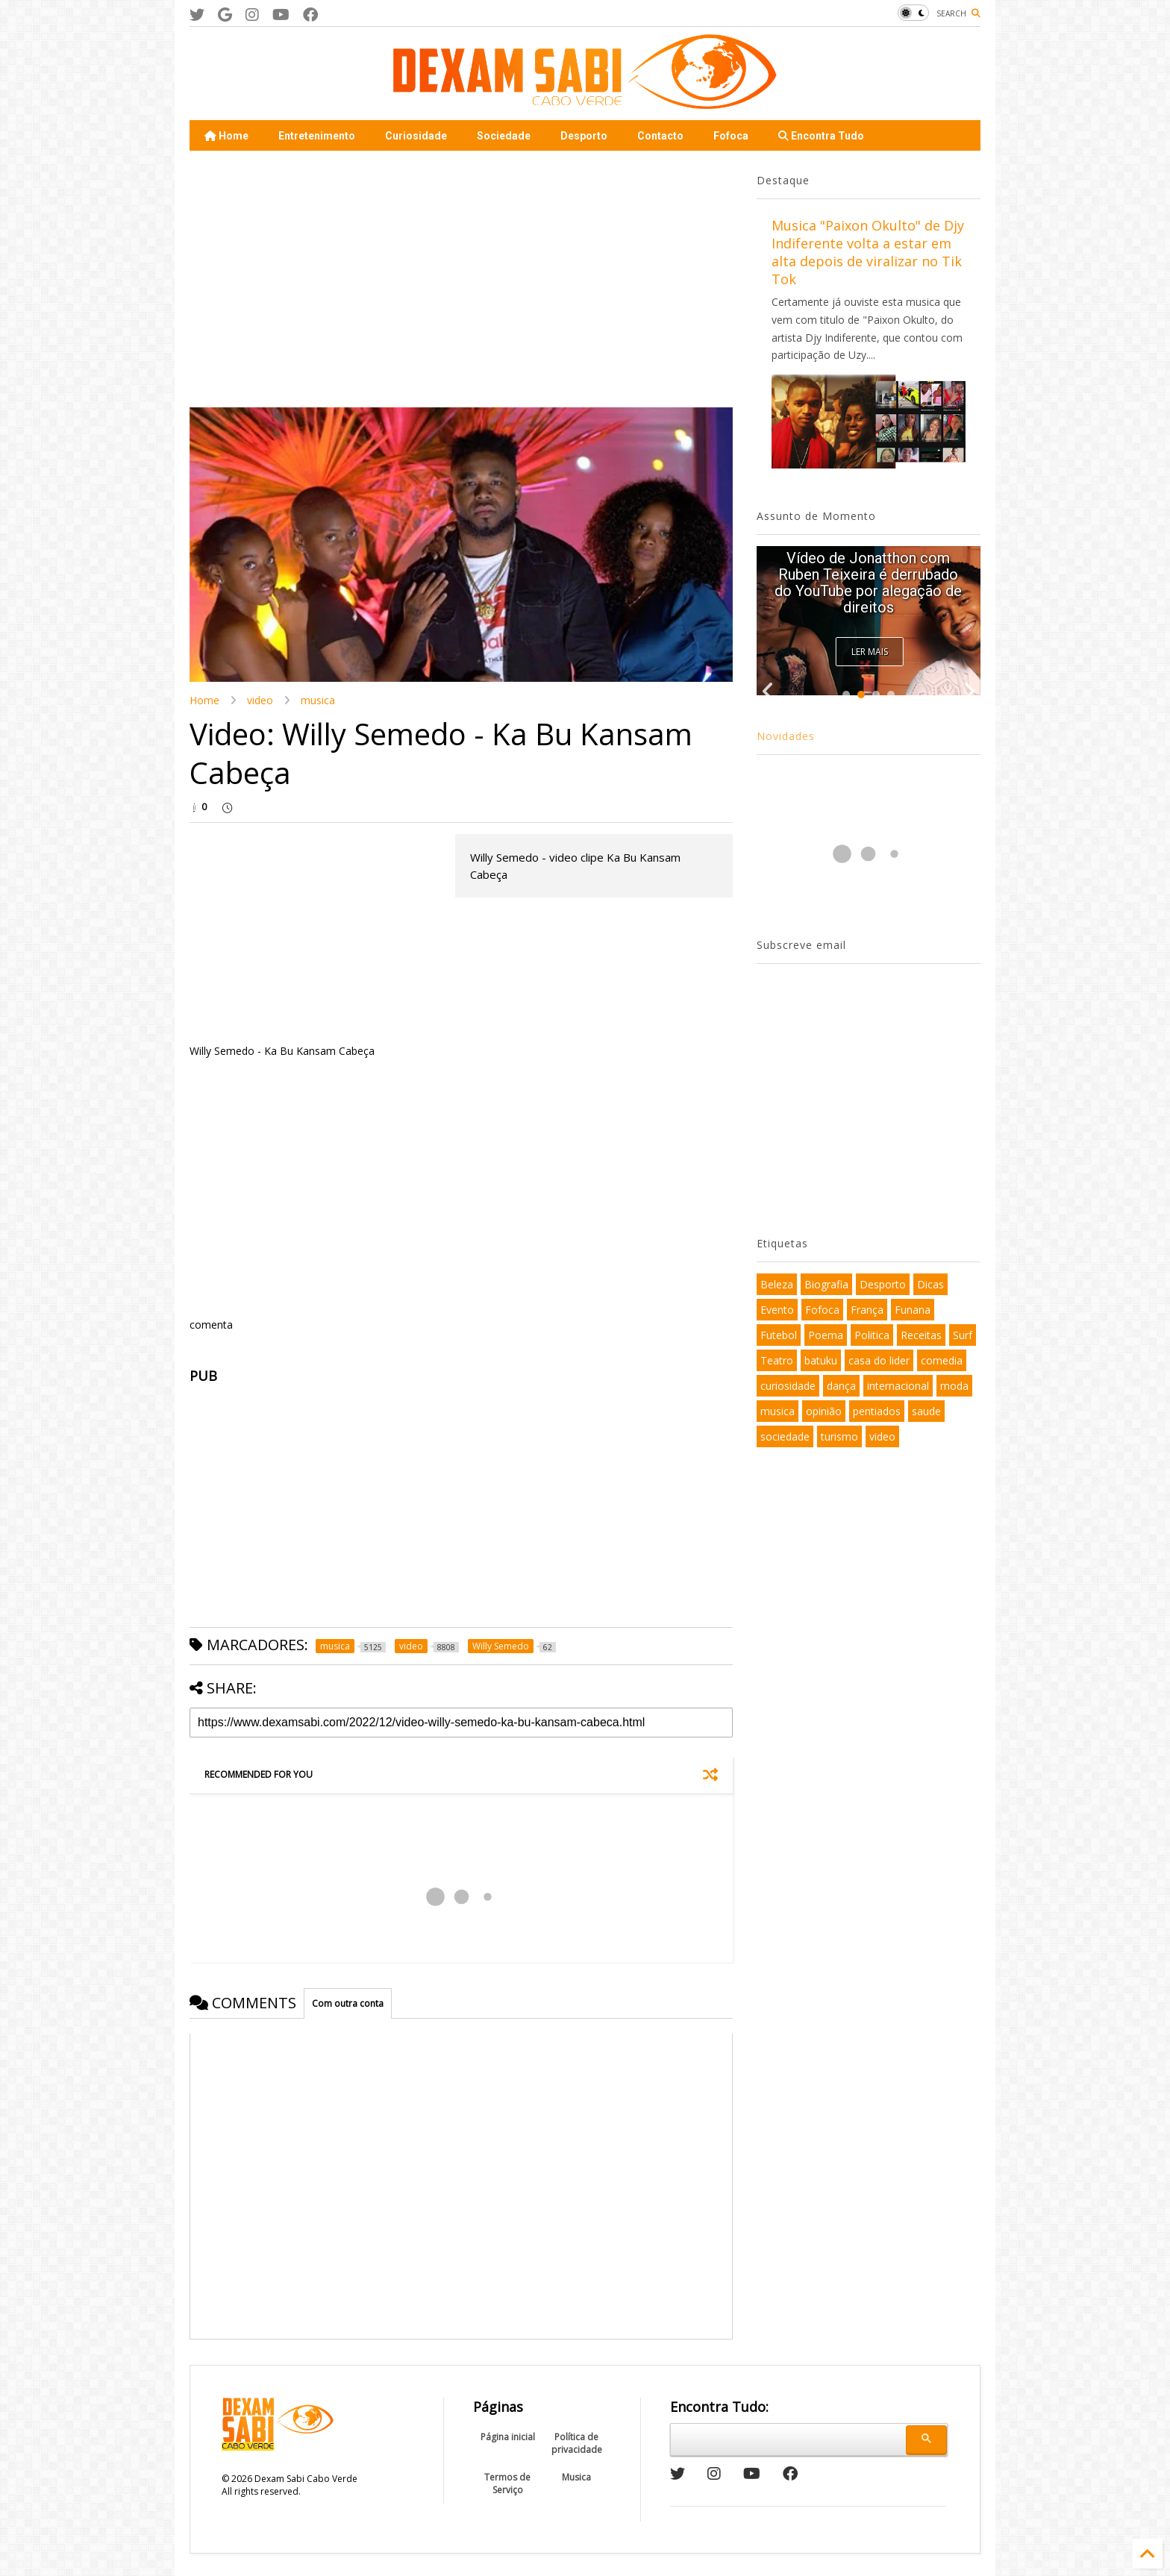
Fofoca (730, 136)
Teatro (776, 1360)
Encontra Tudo (821, 136)
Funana (912, 1310)
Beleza (776, 1284)
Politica (871, 1335)
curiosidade (788, 1386)
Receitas (921, 1335)
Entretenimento (316, 136)
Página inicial (508, 2437)
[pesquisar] (786, 2437)
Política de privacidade (576, 2443)
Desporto (583, 136)
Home (226, 136)
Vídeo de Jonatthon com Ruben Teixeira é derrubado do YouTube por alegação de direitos (868, 582)
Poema (825, 1335)
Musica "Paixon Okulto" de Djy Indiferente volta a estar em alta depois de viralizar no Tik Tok (868, 252)
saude (926, 1411)
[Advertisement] (315, 277)
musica (318, 700)
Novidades (786, 736)
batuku (820, 1360)
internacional (898, 1386)
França (867, 1310)
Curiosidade (416, 136)
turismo (839, 1436)
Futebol (778, 1335)
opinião (824, 1411)
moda (954, 1386)
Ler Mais (869, 651)
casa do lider (879, 1360)
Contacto (660, 136)
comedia (942, 1360)
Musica (576, 2477)
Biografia (826, 1284)
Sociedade (504, 136)
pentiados (877, 1411)
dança (841, 1386)
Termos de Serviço (507, 2483)
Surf (962, 1335)
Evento (777, 1310)
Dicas (930, 1284)
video (260, 700)
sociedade (785, 1436)
